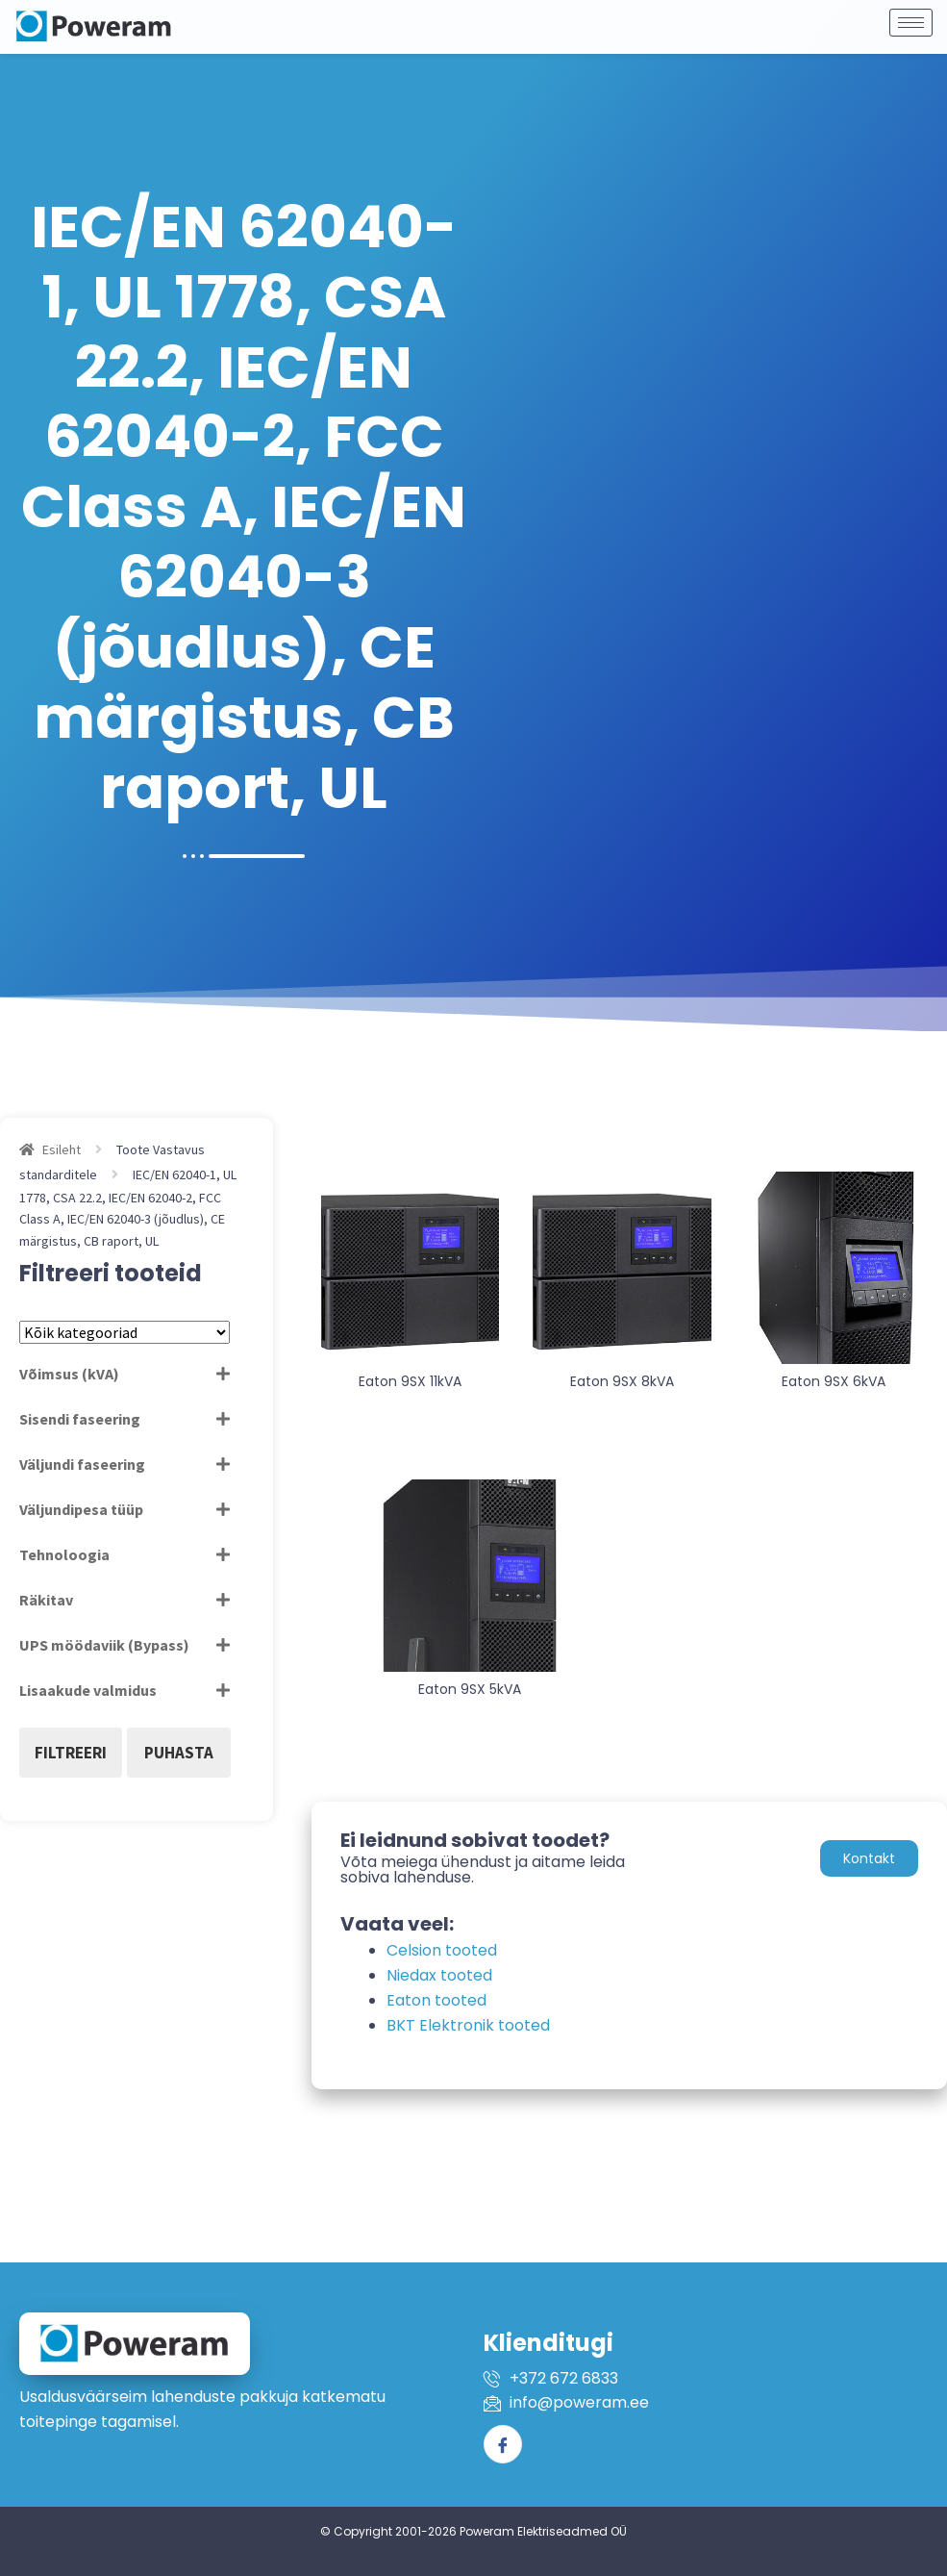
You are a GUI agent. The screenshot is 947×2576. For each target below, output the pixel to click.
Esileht (61, 1149)
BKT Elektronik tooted (468, 2025)
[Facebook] (503, 2444)
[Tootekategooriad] (124, 1332)
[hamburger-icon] (911, 15)
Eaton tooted (436, 2000)
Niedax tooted (439, 1975)
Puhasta (178, 1752)
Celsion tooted (441, 1950)
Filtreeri (71, 1752)
